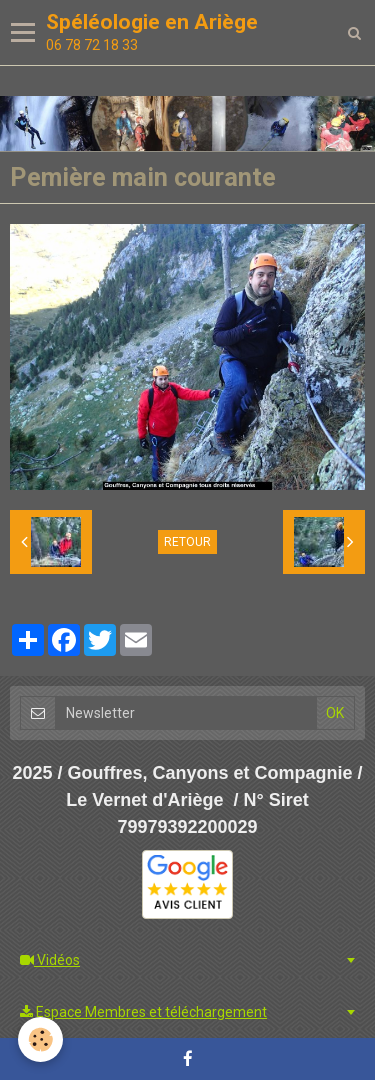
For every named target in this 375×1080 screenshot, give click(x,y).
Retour (187, 542)
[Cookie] (40, 1039)
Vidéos (50, 960)
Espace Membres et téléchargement (143, 1012)
